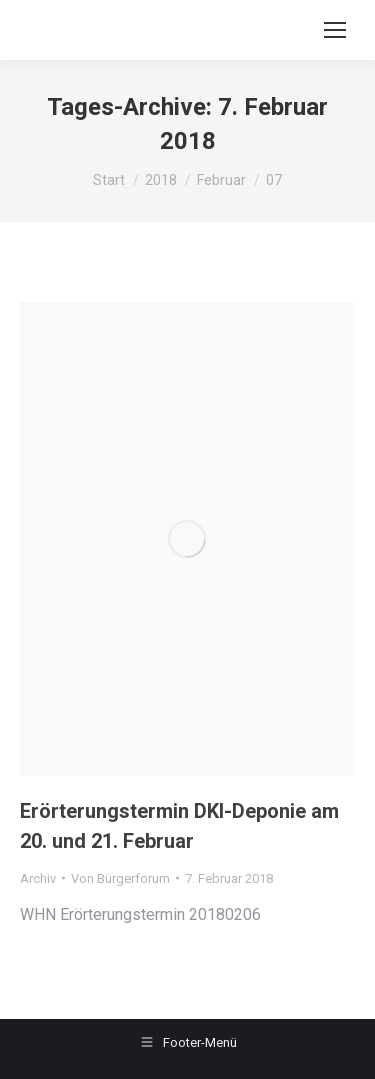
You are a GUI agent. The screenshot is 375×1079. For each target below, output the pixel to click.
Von (120, 878)
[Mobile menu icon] (335, 30)
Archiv (38, 878)
